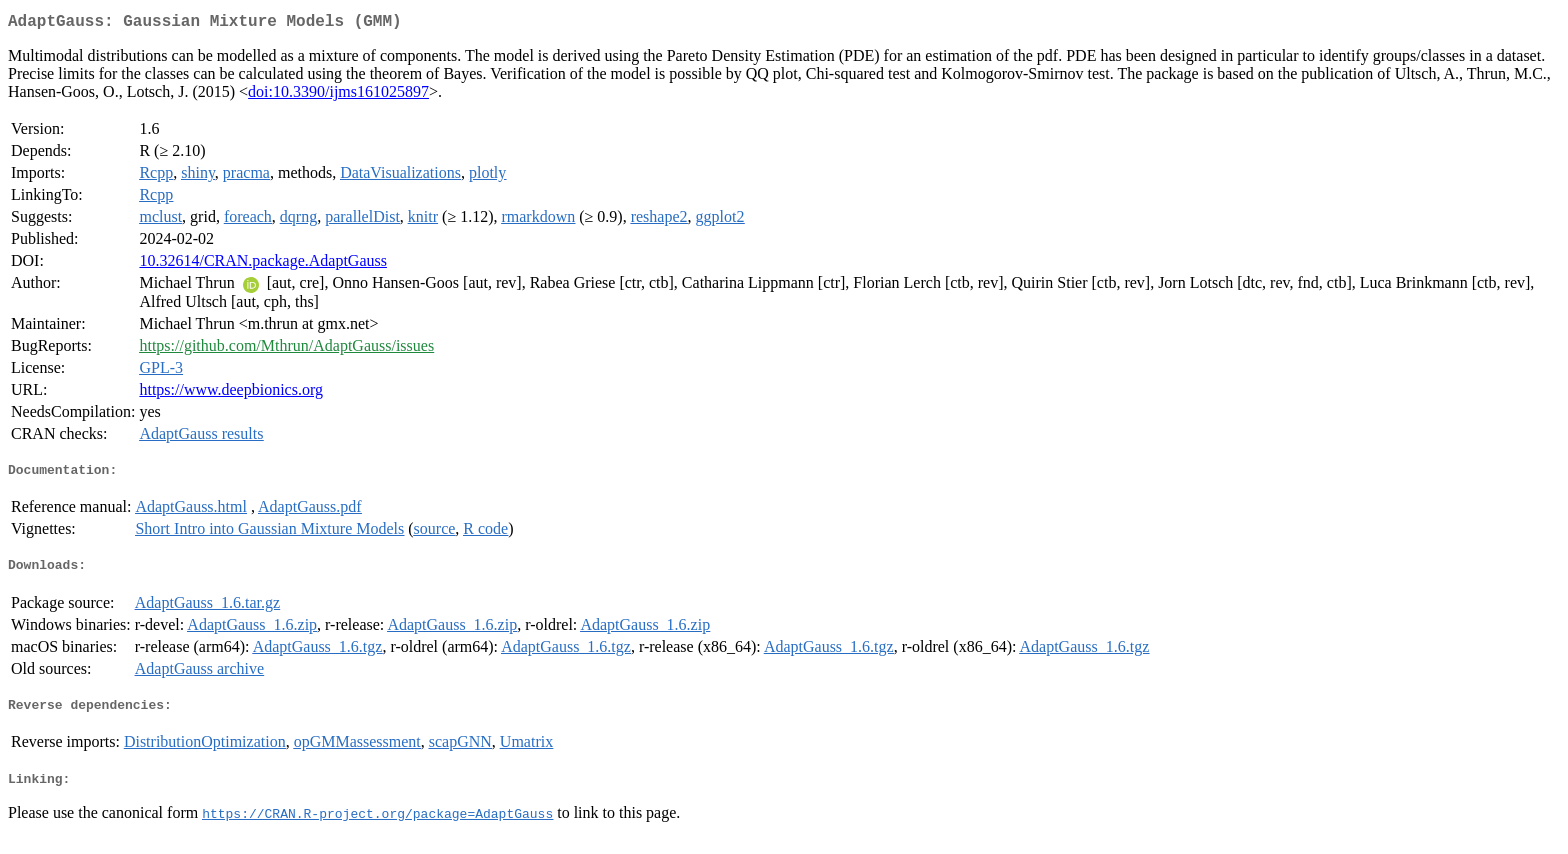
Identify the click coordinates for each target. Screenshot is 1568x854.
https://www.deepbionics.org (231, 393)
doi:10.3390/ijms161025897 (338, 95)
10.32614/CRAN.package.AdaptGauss (263, 264)
